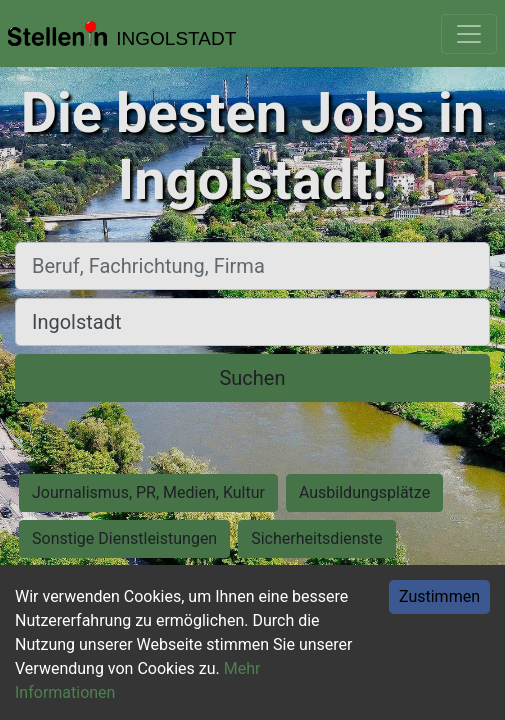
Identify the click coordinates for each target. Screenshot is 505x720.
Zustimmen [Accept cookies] (439, 596)
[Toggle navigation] (469, 34)
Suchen (252, 378)
